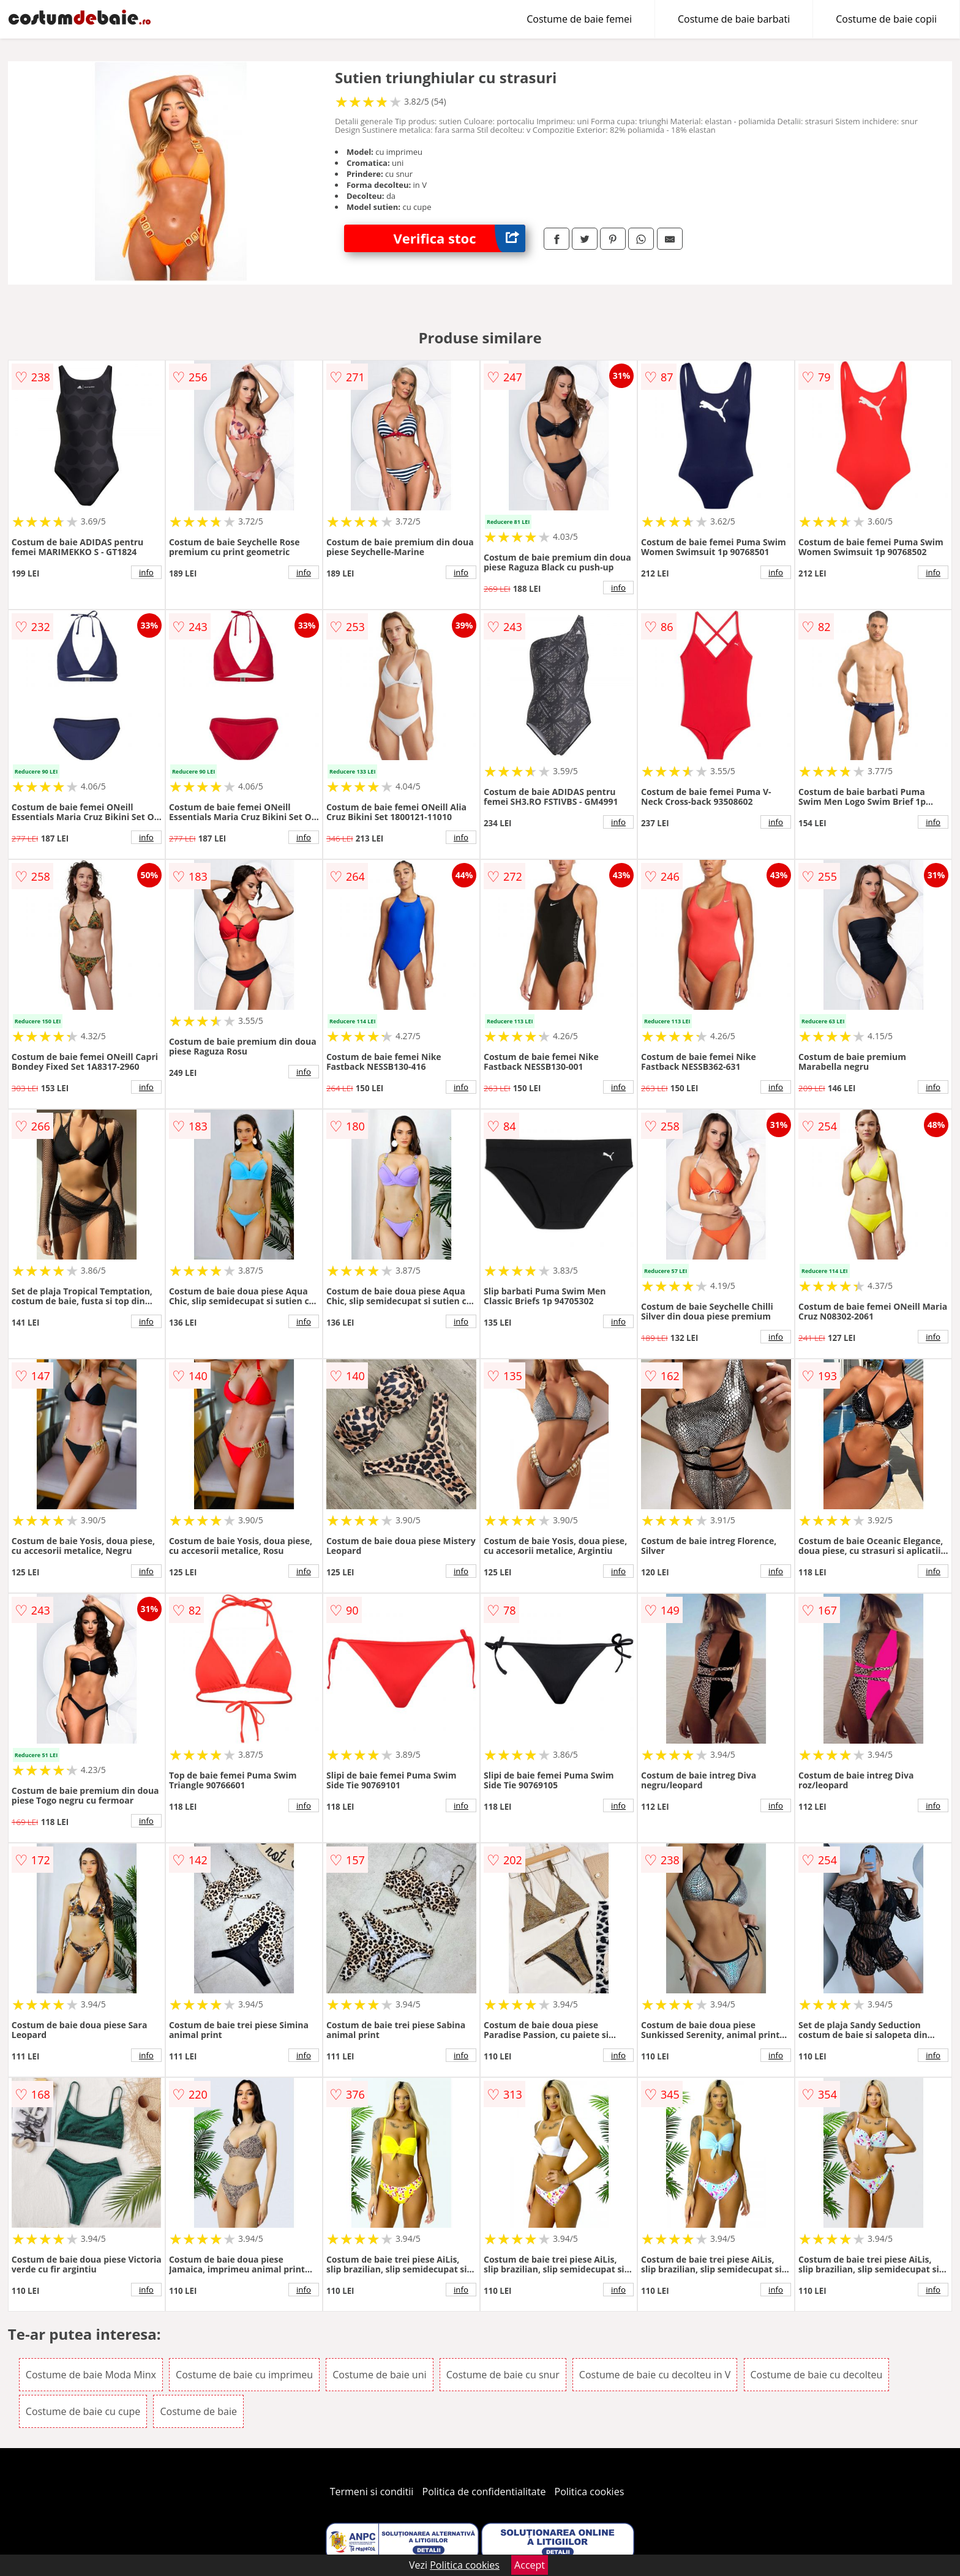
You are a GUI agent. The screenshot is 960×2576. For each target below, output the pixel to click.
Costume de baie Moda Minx (91, 2374)
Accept (529, 2565)
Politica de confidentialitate (484, 2491)
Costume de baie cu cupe (83, 2411)
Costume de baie (198, 2411)
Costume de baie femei (579, 19)
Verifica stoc (459, 238)
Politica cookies (589, 2491)
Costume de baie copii (886, 19)
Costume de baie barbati (734, 19)
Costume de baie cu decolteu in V (655, 2374)
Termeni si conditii (372, 2491)
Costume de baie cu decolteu (817, 2374)
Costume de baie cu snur (503, 2374)
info (146, 572)
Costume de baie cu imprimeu (244, 2374)
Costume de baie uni (379, 2374)
